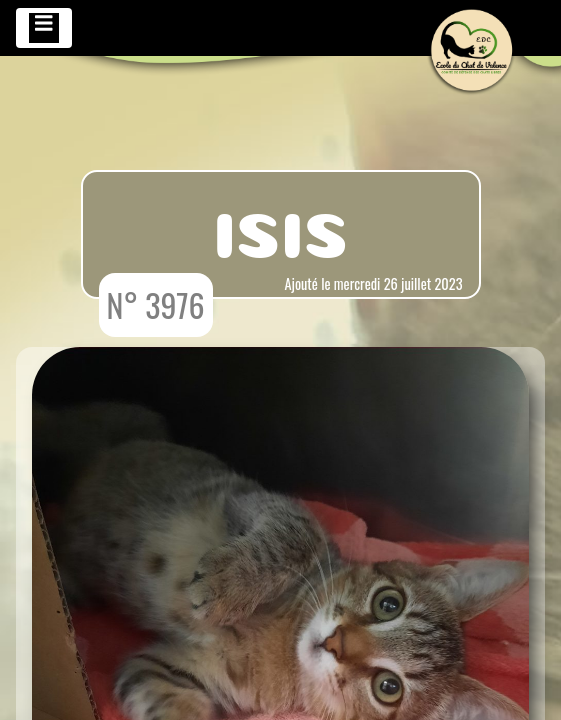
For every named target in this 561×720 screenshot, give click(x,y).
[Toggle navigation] (44, 28)
